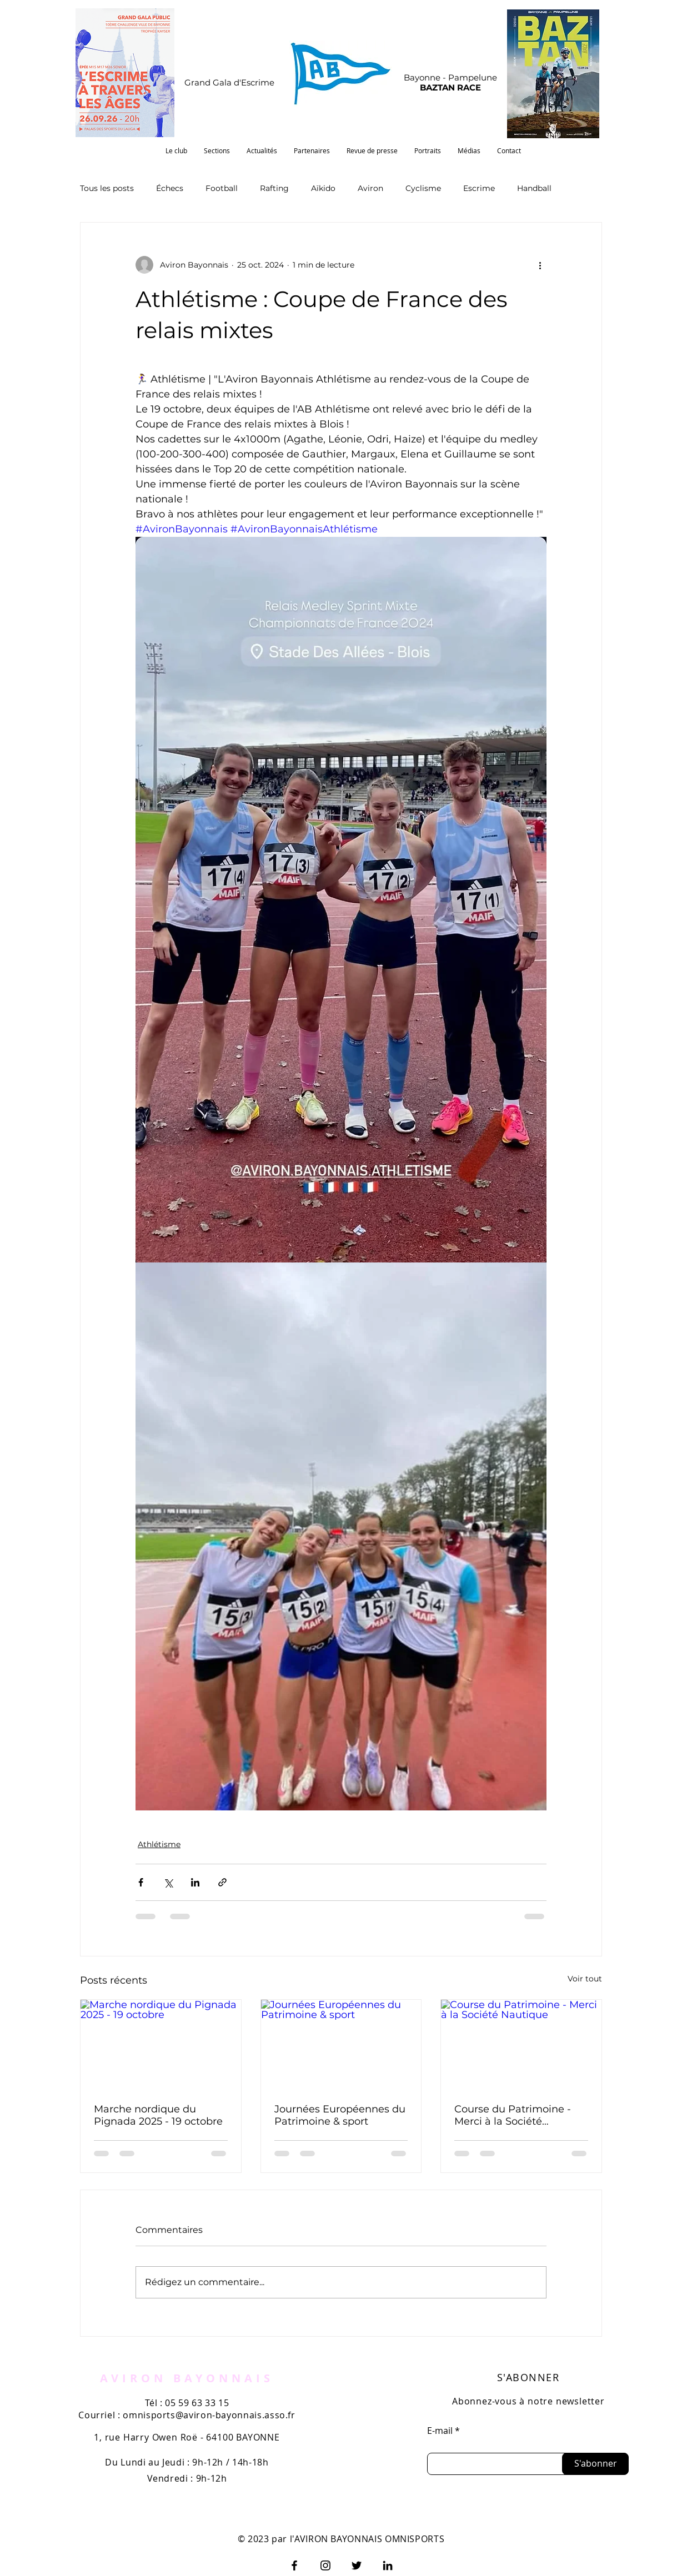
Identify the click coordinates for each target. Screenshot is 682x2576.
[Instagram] (325, 2565)
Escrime (479, 188)
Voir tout (585, 1979)
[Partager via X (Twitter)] (168, 1882)
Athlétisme (159, 1844)
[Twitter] (356, 2565)
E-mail (440, 2430)
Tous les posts (107, 188)
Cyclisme (423, 188)
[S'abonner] (595, 2464)
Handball (534, 188)
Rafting (274, 188)
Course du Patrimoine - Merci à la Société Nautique (512, 2115)
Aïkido (323, 188)
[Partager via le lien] (222, 1882)
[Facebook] (294, 2565)
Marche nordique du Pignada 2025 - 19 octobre (158, 2115)
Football (221, 188)
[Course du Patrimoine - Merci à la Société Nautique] (521, 2045)
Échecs (169, 188)
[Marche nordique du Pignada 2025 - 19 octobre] (161, 2045)
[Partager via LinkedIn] (195, 1882)
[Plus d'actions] (539, 264)
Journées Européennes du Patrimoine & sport (339, 2115)
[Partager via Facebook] (141, 1882)
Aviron (370, 188)
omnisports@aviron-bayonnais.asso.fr (209, 2415)
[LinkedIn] (387, 2565)
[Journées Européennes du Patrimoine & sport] (341, 2045)
